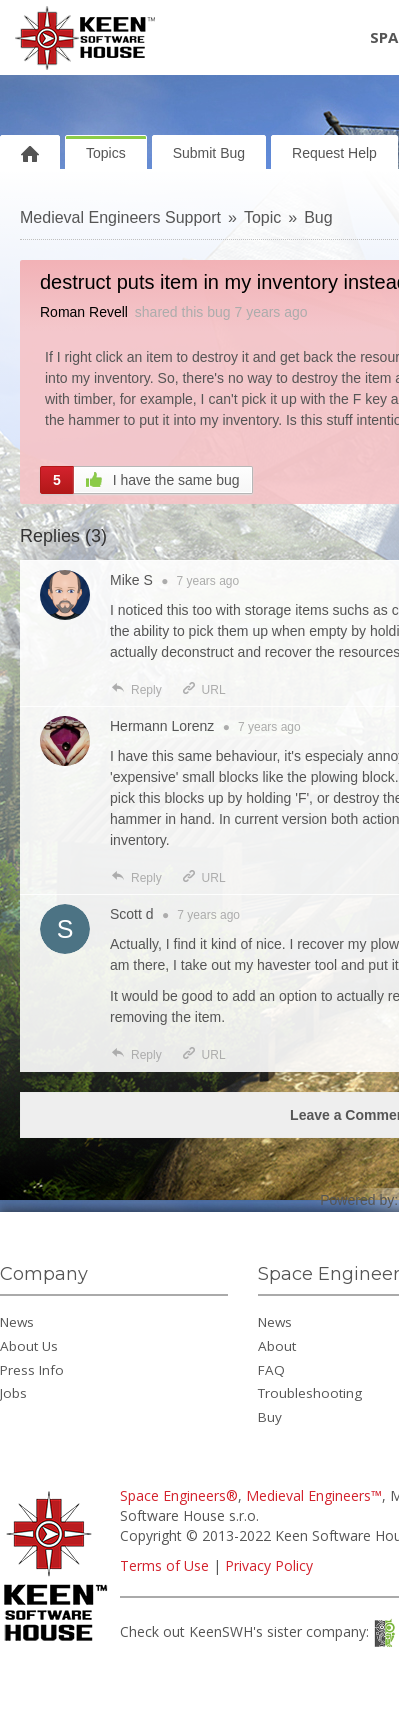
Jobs (13, 1393)
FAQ (271, 1370)
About (277, 1346)
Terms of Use (164, 1565)
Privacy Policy (269, 1565)
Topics (106, 153)
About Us (29, 1346)
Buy (270, 1417)
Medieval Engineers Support (120, 217)
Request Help (334, 153)
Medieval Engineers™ (314, 1495)
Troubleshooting (310, 1393)
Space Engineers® (179, 1495)
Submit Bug (209, 153)
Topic (262, 217)
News (17, 1322)
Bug (318, 217)
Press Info (32, 1370)
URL (203, 690)
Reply (136, 690)
